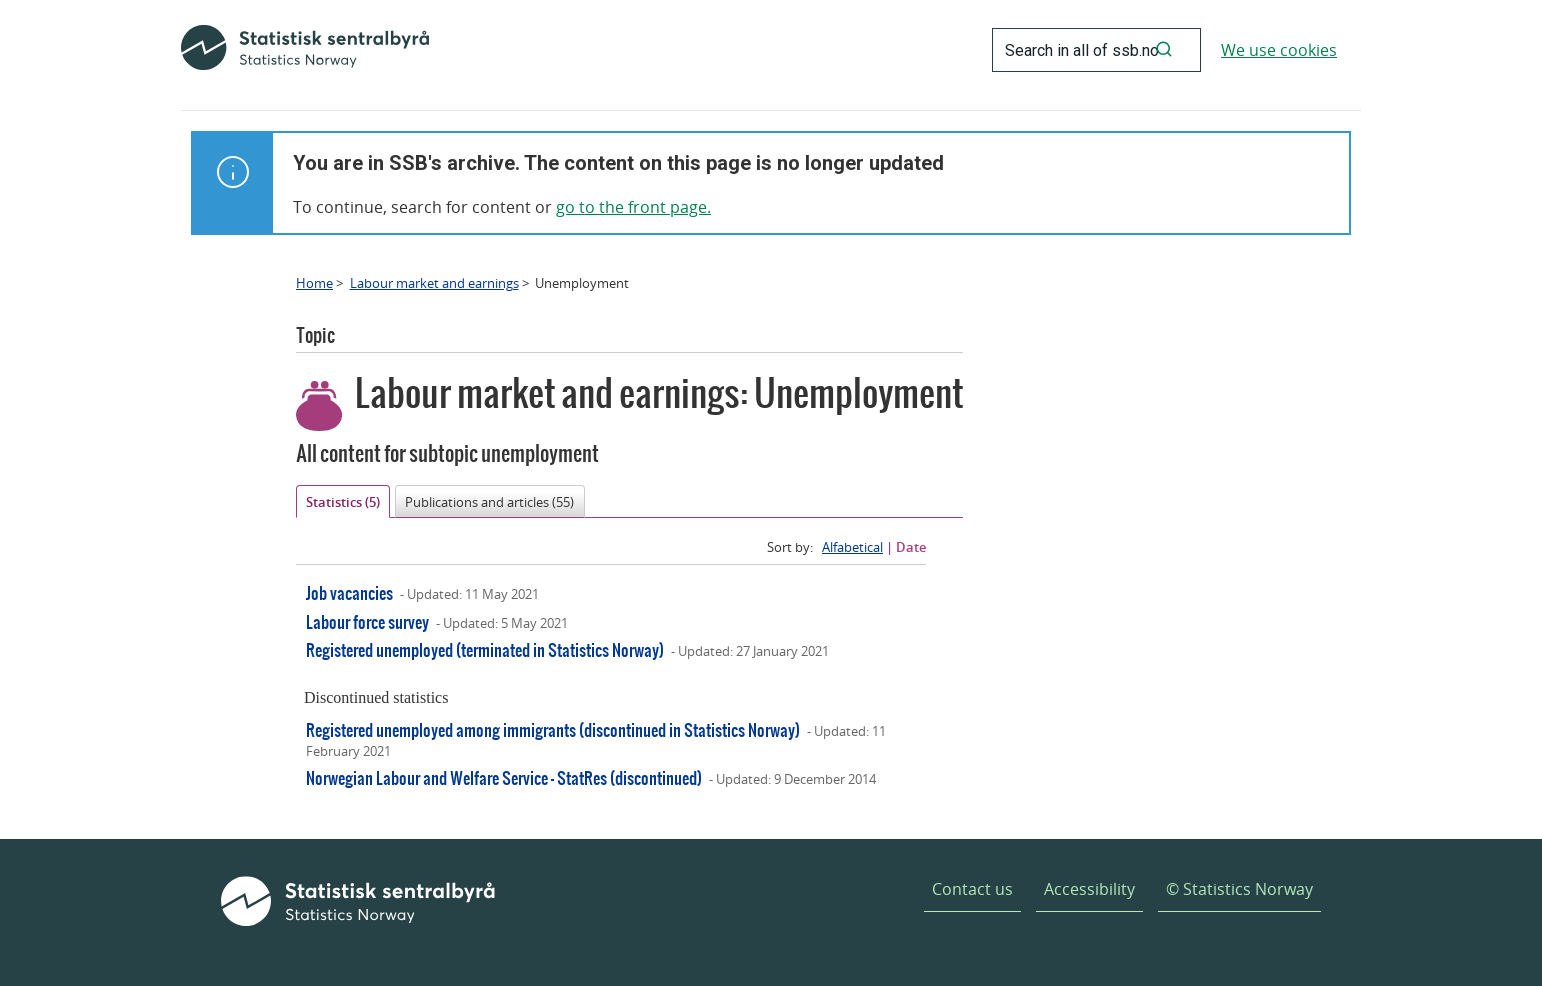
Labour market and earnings (434, 283)
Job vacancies (349, 592)
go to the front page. (633, 207)
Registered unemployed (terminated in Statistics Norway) (485, 649)
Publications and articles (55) (489, 502)
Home (314, 283)
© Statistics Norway (1239, 889)
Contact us (972, 889)
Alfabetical (852, 547)
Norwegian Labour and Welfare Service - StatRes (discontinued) (504, 777)
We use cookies (1279, 50)
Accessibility (1089, 889)
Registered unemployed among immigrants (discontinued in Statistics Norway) (553, 729)
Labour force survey (367, 621)
